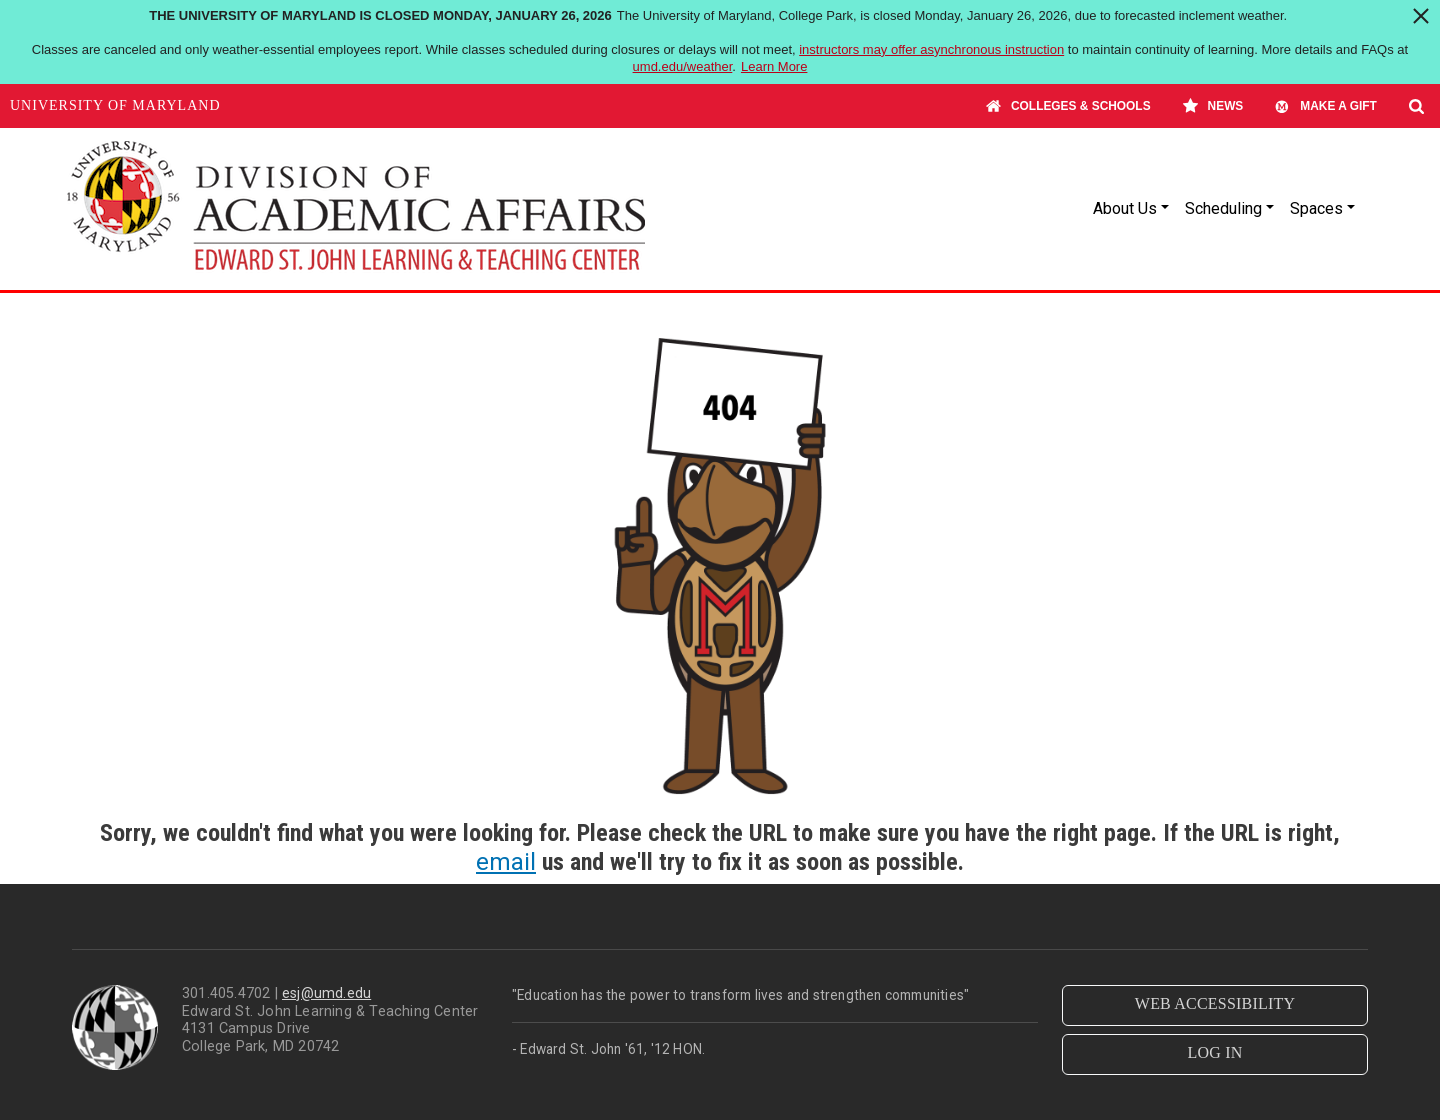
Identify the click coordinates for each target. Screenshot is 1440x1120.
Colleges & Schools (1068, 106)
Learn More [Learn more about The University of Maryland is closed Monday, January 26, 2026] (774, 66)
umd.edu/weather (683, 66)
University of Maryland (115, 105)
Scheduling (1223, 208)
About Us (1125, 208)
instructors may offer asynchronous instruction (931, 49)
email (506, 862)
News (1213, 106)
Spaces (1316, 208)
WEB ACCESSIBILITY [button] (1215, 1003)
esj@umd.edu (326, 993)
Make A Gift (1326, 106)
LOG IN (1215, 1052)
